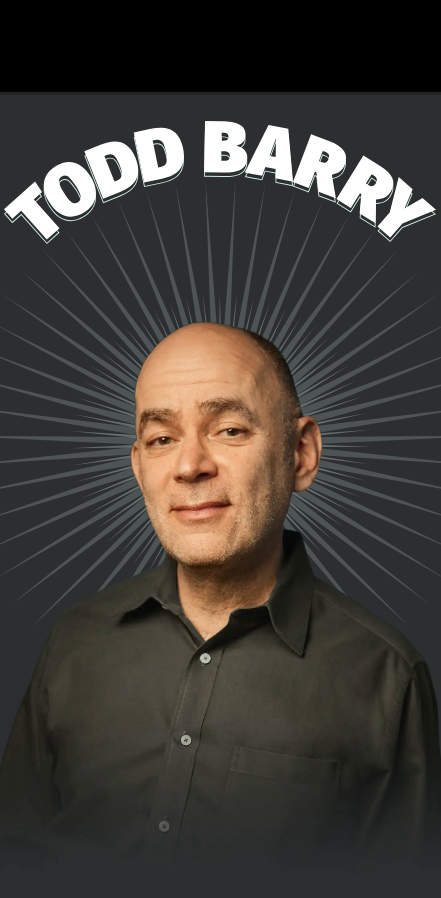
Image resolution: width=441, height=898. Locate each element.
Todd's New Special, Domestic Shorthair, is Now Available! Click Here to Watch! (220, 46)
